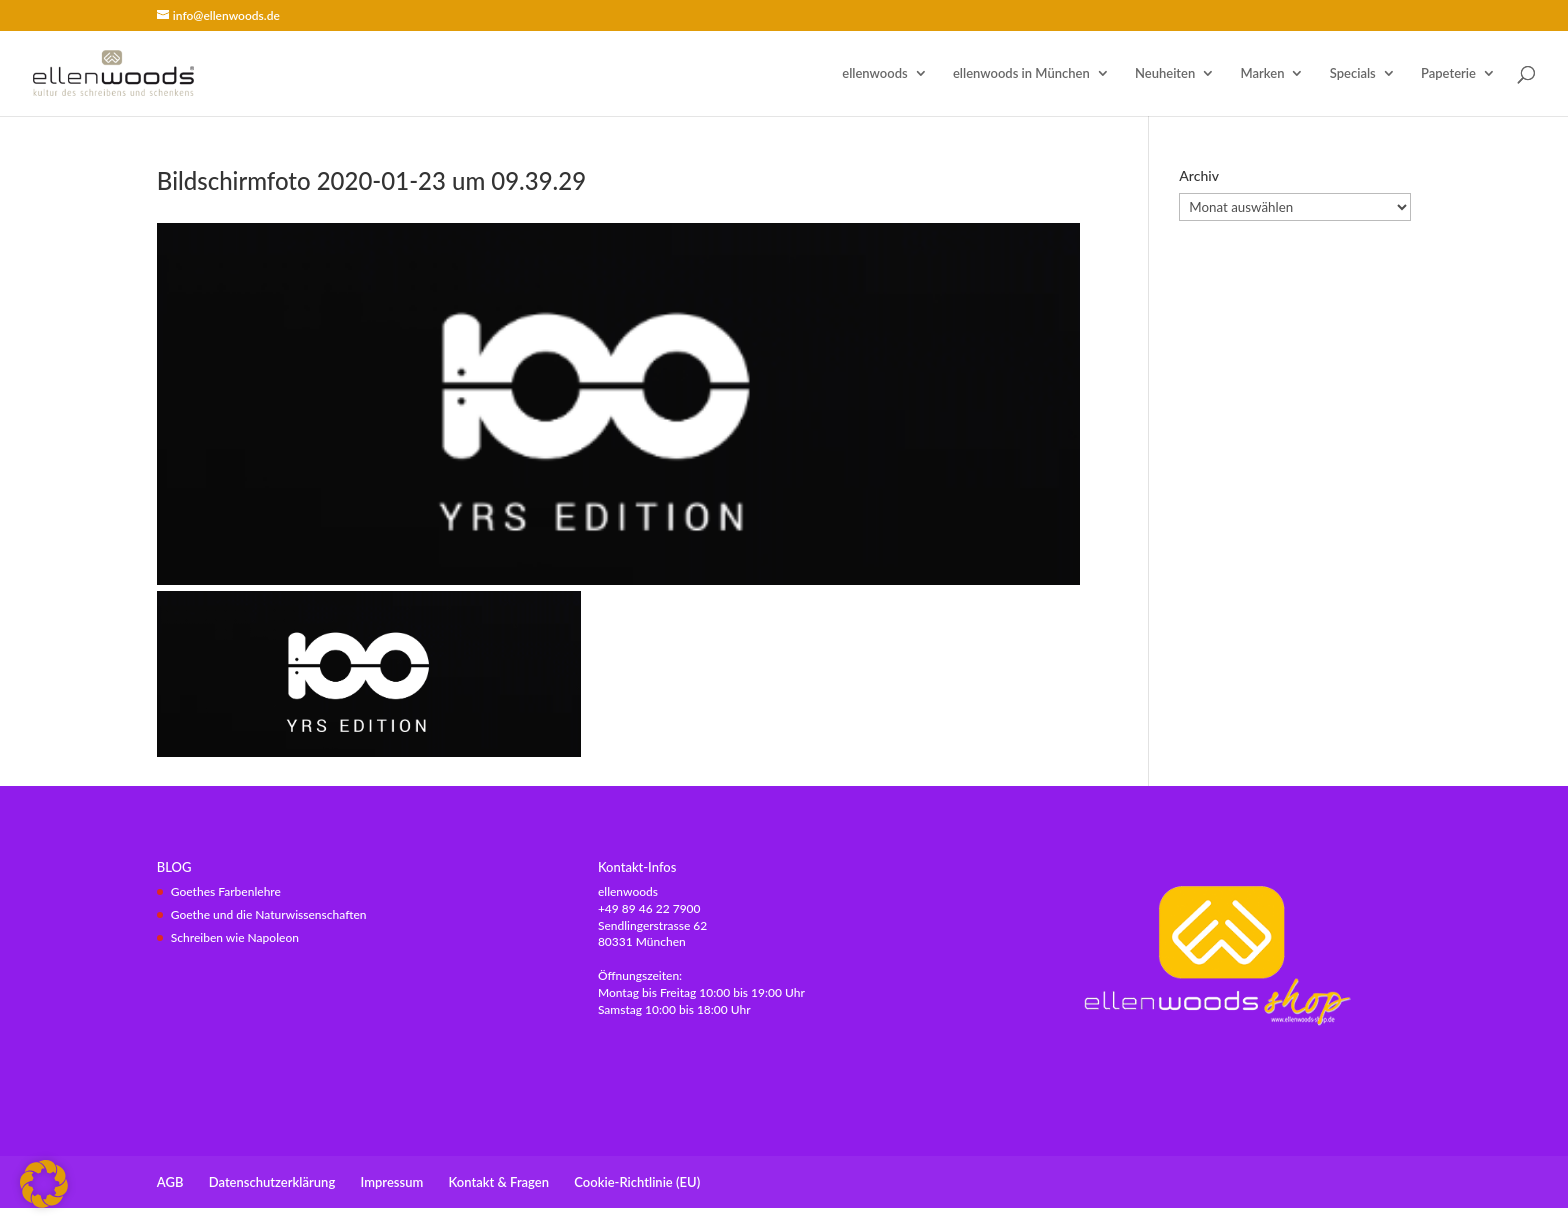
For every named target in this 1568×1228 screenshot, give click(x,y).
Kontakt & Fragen (499, 1182)
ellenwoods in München (1021, 73)
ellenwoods (874, 73)
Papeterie (1448, 73)
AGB (170, 1182)
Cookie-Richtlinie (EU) (637, 1182)
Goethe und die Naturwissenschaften (269, 914)
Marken (1263, 73)
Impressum (392, 1182)
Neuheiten (1165, 73)
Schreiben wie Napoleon (235, 937)
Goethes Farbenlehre (226, 891)
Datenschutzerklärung (272, 1182)
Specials (1353, 73)
